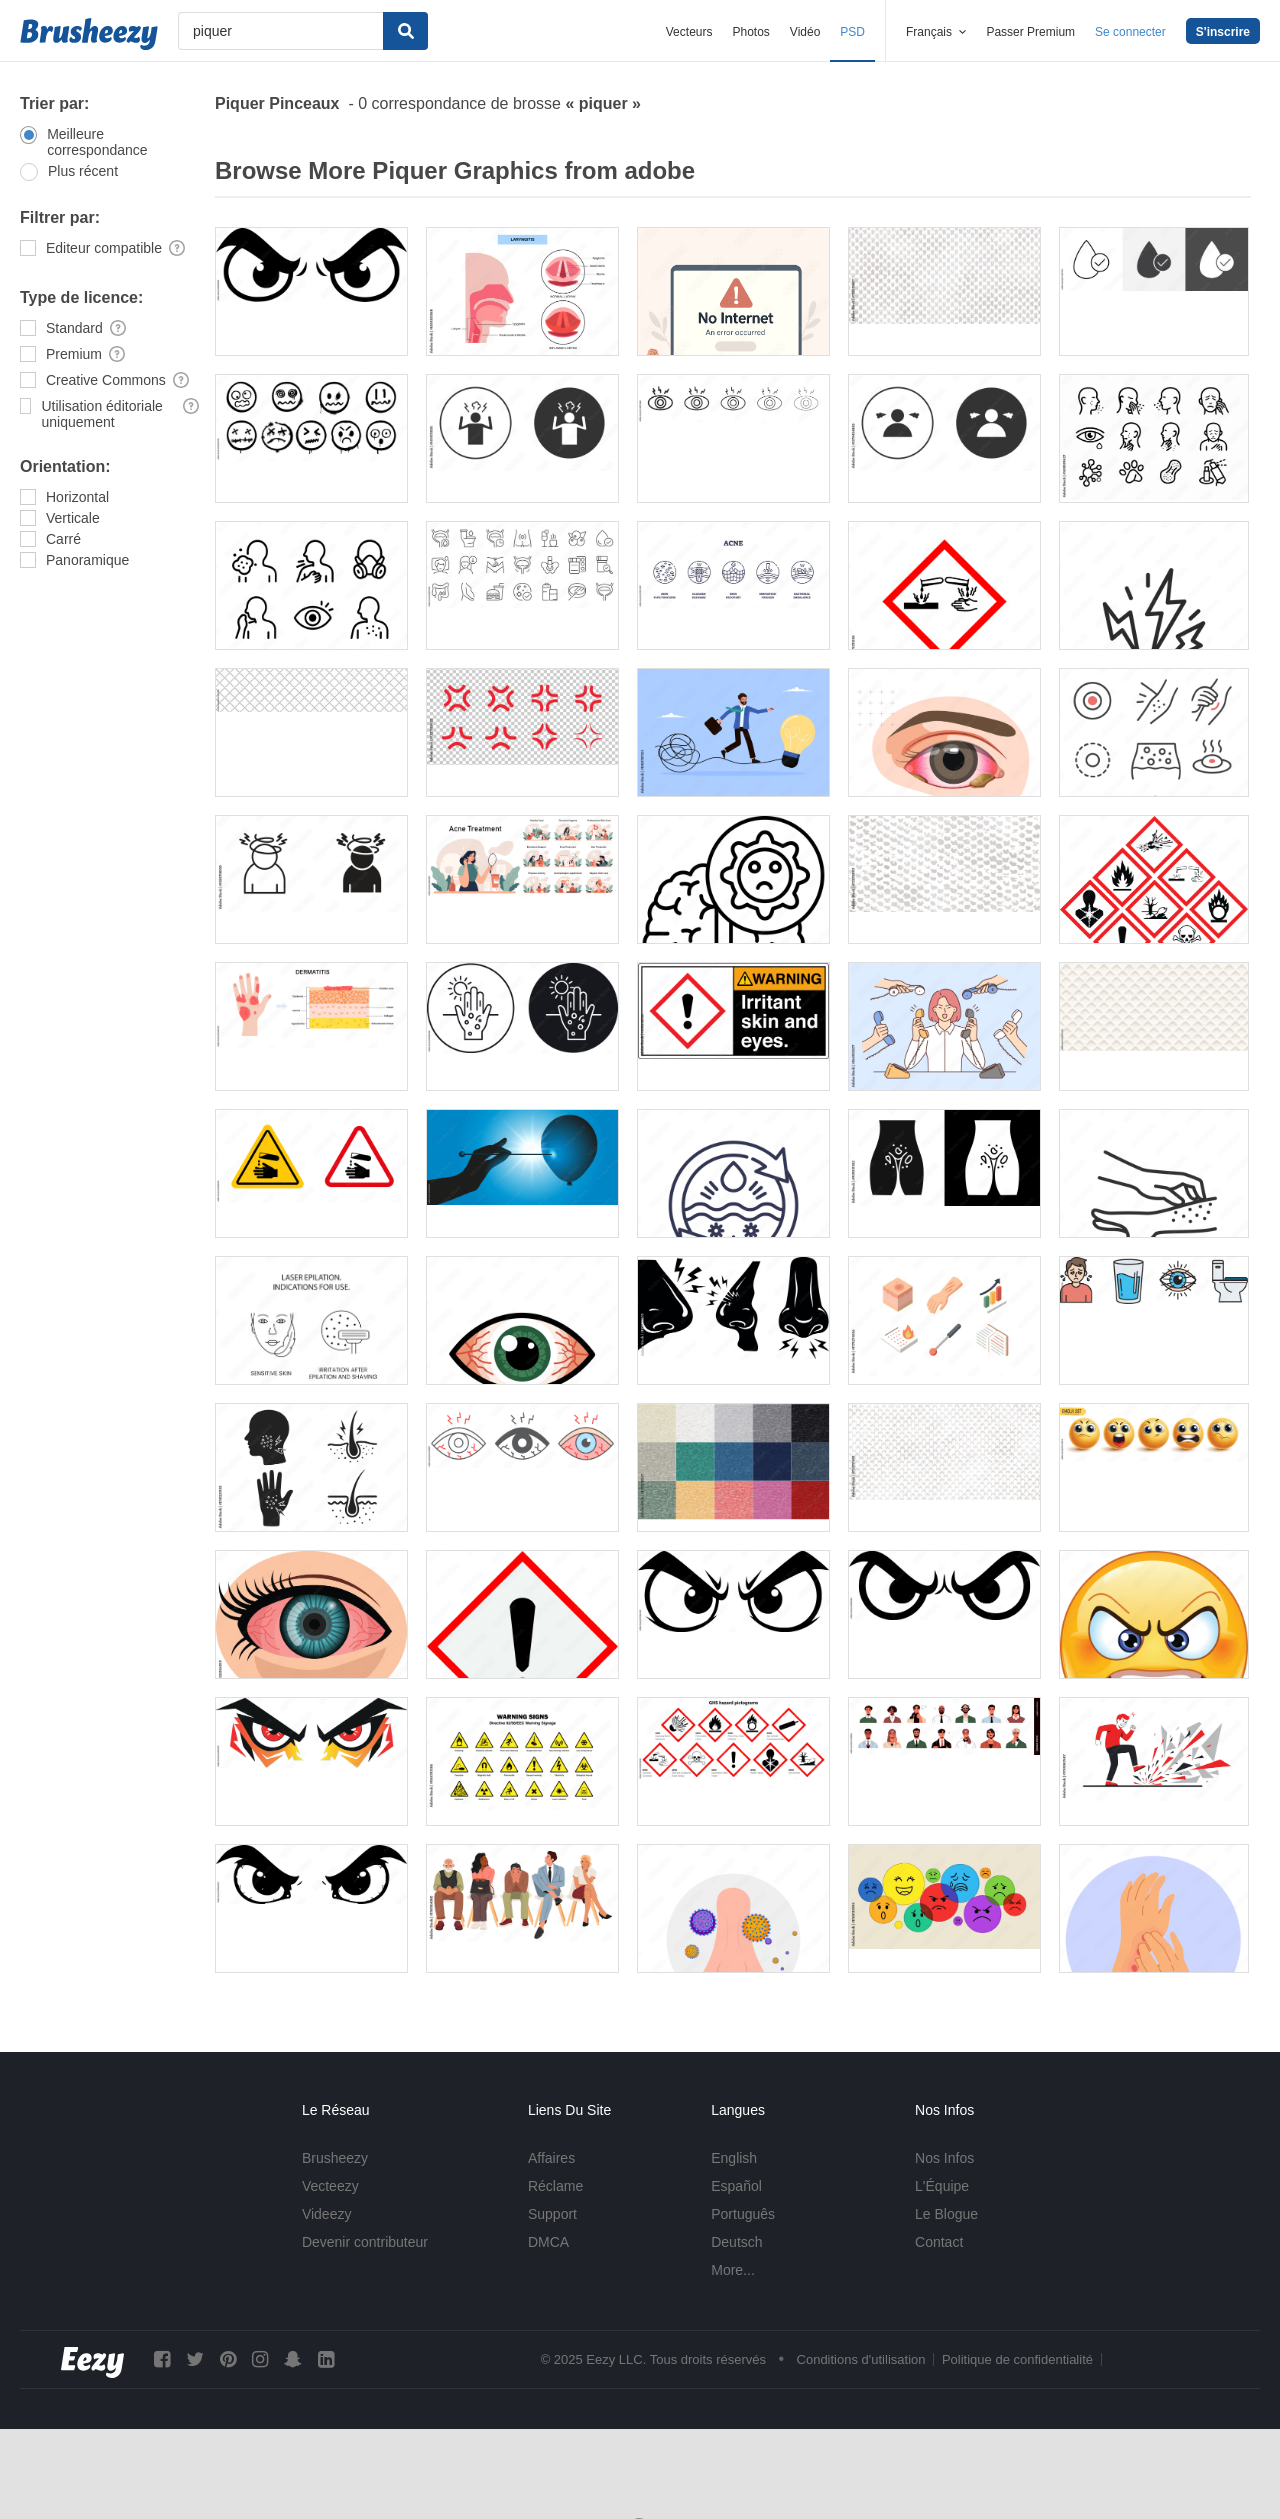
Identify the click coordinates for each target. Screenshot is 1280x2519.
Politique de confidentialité (1017, 2359)
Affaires (551, 2158)
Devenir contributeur (365, 2242)
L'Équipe (942, 2186)
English (734, 2158)
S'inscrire (1223, 32)
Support (552, 2214)
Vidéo (805, 32)
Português (743, 2214)
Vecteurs (689, 32)
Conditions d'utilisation (861, 2359)
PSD (852, 32)
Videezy (327, 2214)
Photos (750, 32)
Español (736, 2186)
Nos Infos (944, 2158)
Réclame (555, 2186)
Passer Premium (1030, 32)
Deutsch (736, 2242)
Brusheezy (335, 2158)
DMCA (548, 2242)
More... (733, 2270)
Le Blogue (946, 2214)
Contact (939, 2242)
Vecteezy (330, 2186)
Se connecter (1130, 32)
